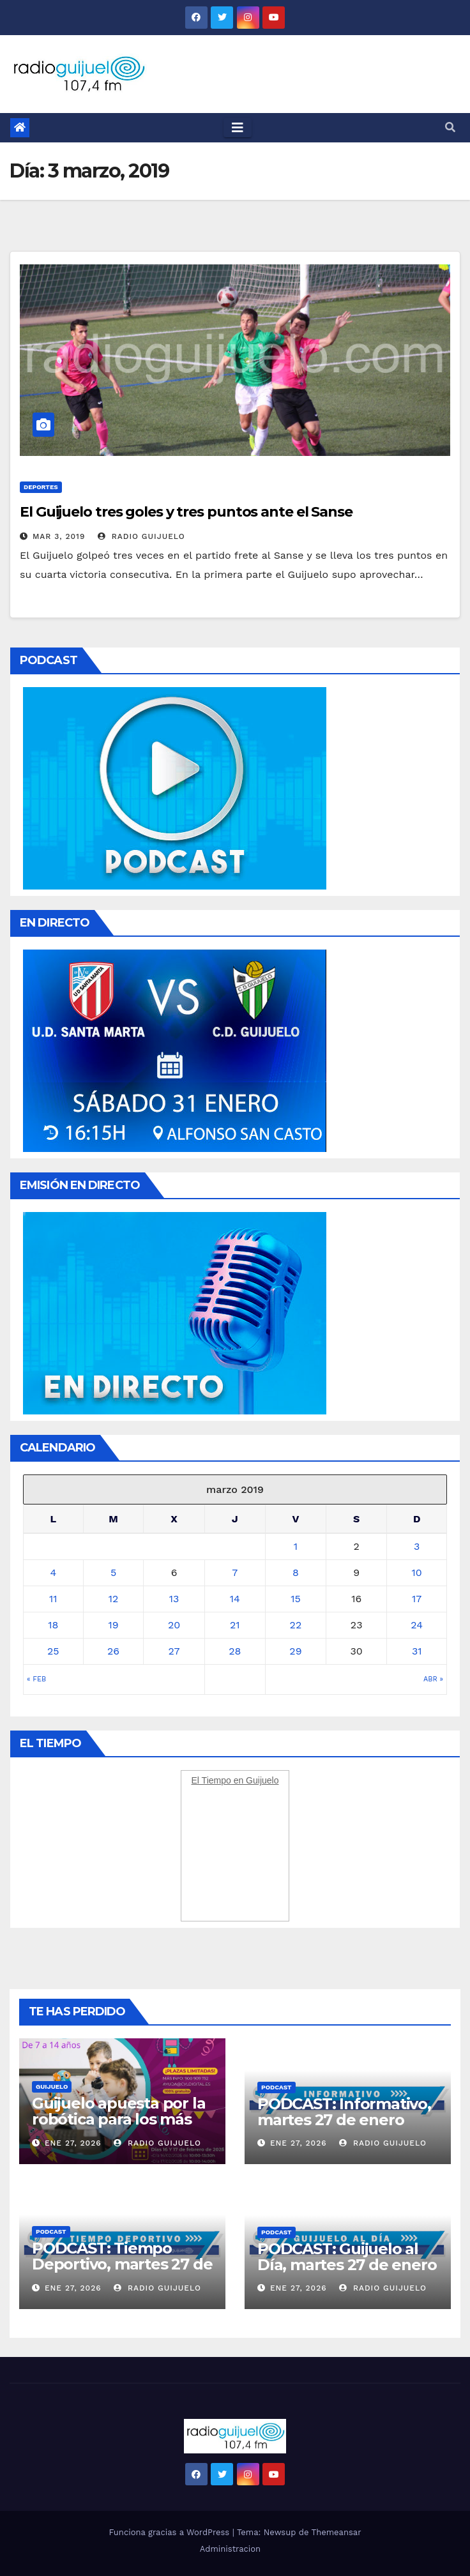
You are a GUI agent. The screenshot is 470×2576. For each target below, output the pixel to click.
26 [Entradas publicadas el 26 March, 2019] (113, 1651)
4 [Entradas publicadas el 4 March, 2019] (53, 1572)
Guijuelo (52, 2086)
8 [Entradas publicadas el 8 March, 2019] (295, 1572)
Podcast (276, 2087)
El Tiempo (211, 1780)
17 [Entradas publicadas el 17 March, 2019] (416, 1599)
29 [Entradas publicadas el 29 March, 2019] (295, 1651)
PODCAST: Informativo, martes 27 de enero (344, 2112)
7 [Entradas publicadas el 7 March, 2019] (235, 1572)
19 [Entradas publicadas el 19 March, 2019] (113, 1625)
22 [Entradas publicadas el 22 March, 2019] (296, 1625)
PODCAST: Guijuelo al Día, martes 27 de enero (346, 2256)
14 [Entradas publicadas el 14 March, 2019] (235, 1599)
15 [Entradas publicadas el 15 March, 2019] (296, 1599)
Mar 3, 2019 (59, 536)
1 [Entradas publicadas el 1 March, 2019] (296, 1546)
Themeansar (336, 2532)
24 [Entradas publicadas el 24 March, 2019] (417, 1625)
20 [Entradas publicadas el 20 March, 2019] (174, 1625)
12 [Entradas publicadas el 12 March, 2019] (114, 1599)
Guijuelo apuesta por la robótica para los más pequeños (118, 2119)
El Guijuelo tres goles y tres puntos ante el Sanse (186, 511)
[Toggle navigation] (238, 127)
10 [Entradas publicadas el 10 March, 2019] (417, 1572)
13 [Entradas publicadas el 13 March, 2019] (174, 1599)
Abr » (433, 1679)
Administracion (230, 2549)
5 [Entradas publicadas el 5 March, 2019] (113, 1572)
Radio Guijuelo (141, 536)
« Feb (36, 1679)
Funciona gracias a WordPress (170, 2532)
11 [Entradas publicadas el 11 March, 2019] (53, 1599)
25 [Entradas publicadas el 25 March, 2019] (53, 1651)
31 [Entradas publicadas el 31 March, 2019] (417, 1651)
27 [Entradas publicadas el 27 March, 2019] (174, 1651)
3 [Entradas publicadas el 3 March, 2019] (417, 1546)
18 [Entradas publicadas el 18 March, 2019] (53, 1625)
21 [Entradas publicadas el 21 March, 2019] (235, 1625)
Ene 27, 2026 (73, 2143)
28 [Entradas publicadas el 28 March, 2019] (235, 1651)
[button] (450, 127)
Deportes (41, 486)
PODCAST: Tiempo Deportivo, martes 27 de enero (122, 2264)
